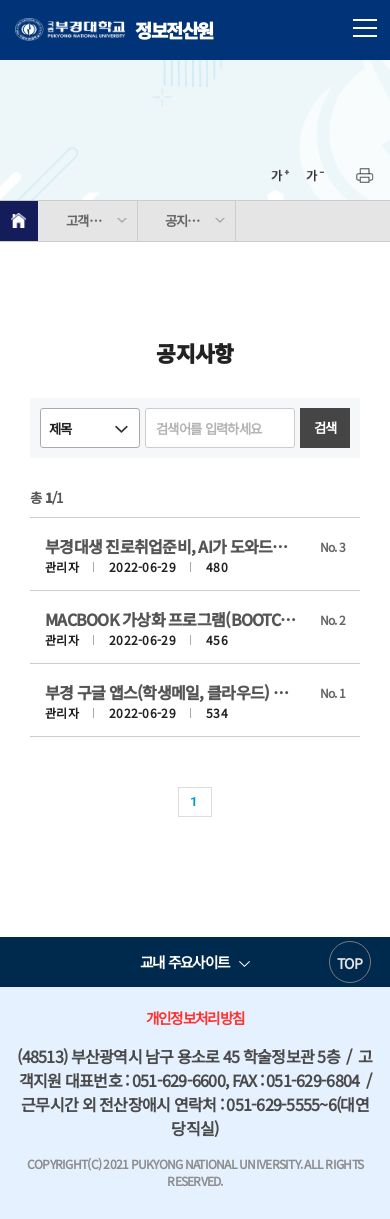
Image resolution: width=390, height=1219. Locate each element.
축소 (315, 176)
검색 (325, 427)
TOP (349, 963)
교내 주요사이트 (184, 961)
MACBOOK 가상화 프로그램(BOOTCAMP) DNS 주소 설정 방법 (172, 619)
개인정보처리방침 (195, 1017)
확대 (280, 176)
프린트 (365, 176)
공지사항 (187, 220)
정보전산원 (114, 30)
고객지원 (88, 220)
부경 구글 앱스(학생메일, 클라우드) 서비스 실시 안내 (172, 692)
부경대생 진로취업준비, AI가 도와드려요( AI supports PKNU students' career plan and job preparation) (172, 546)
